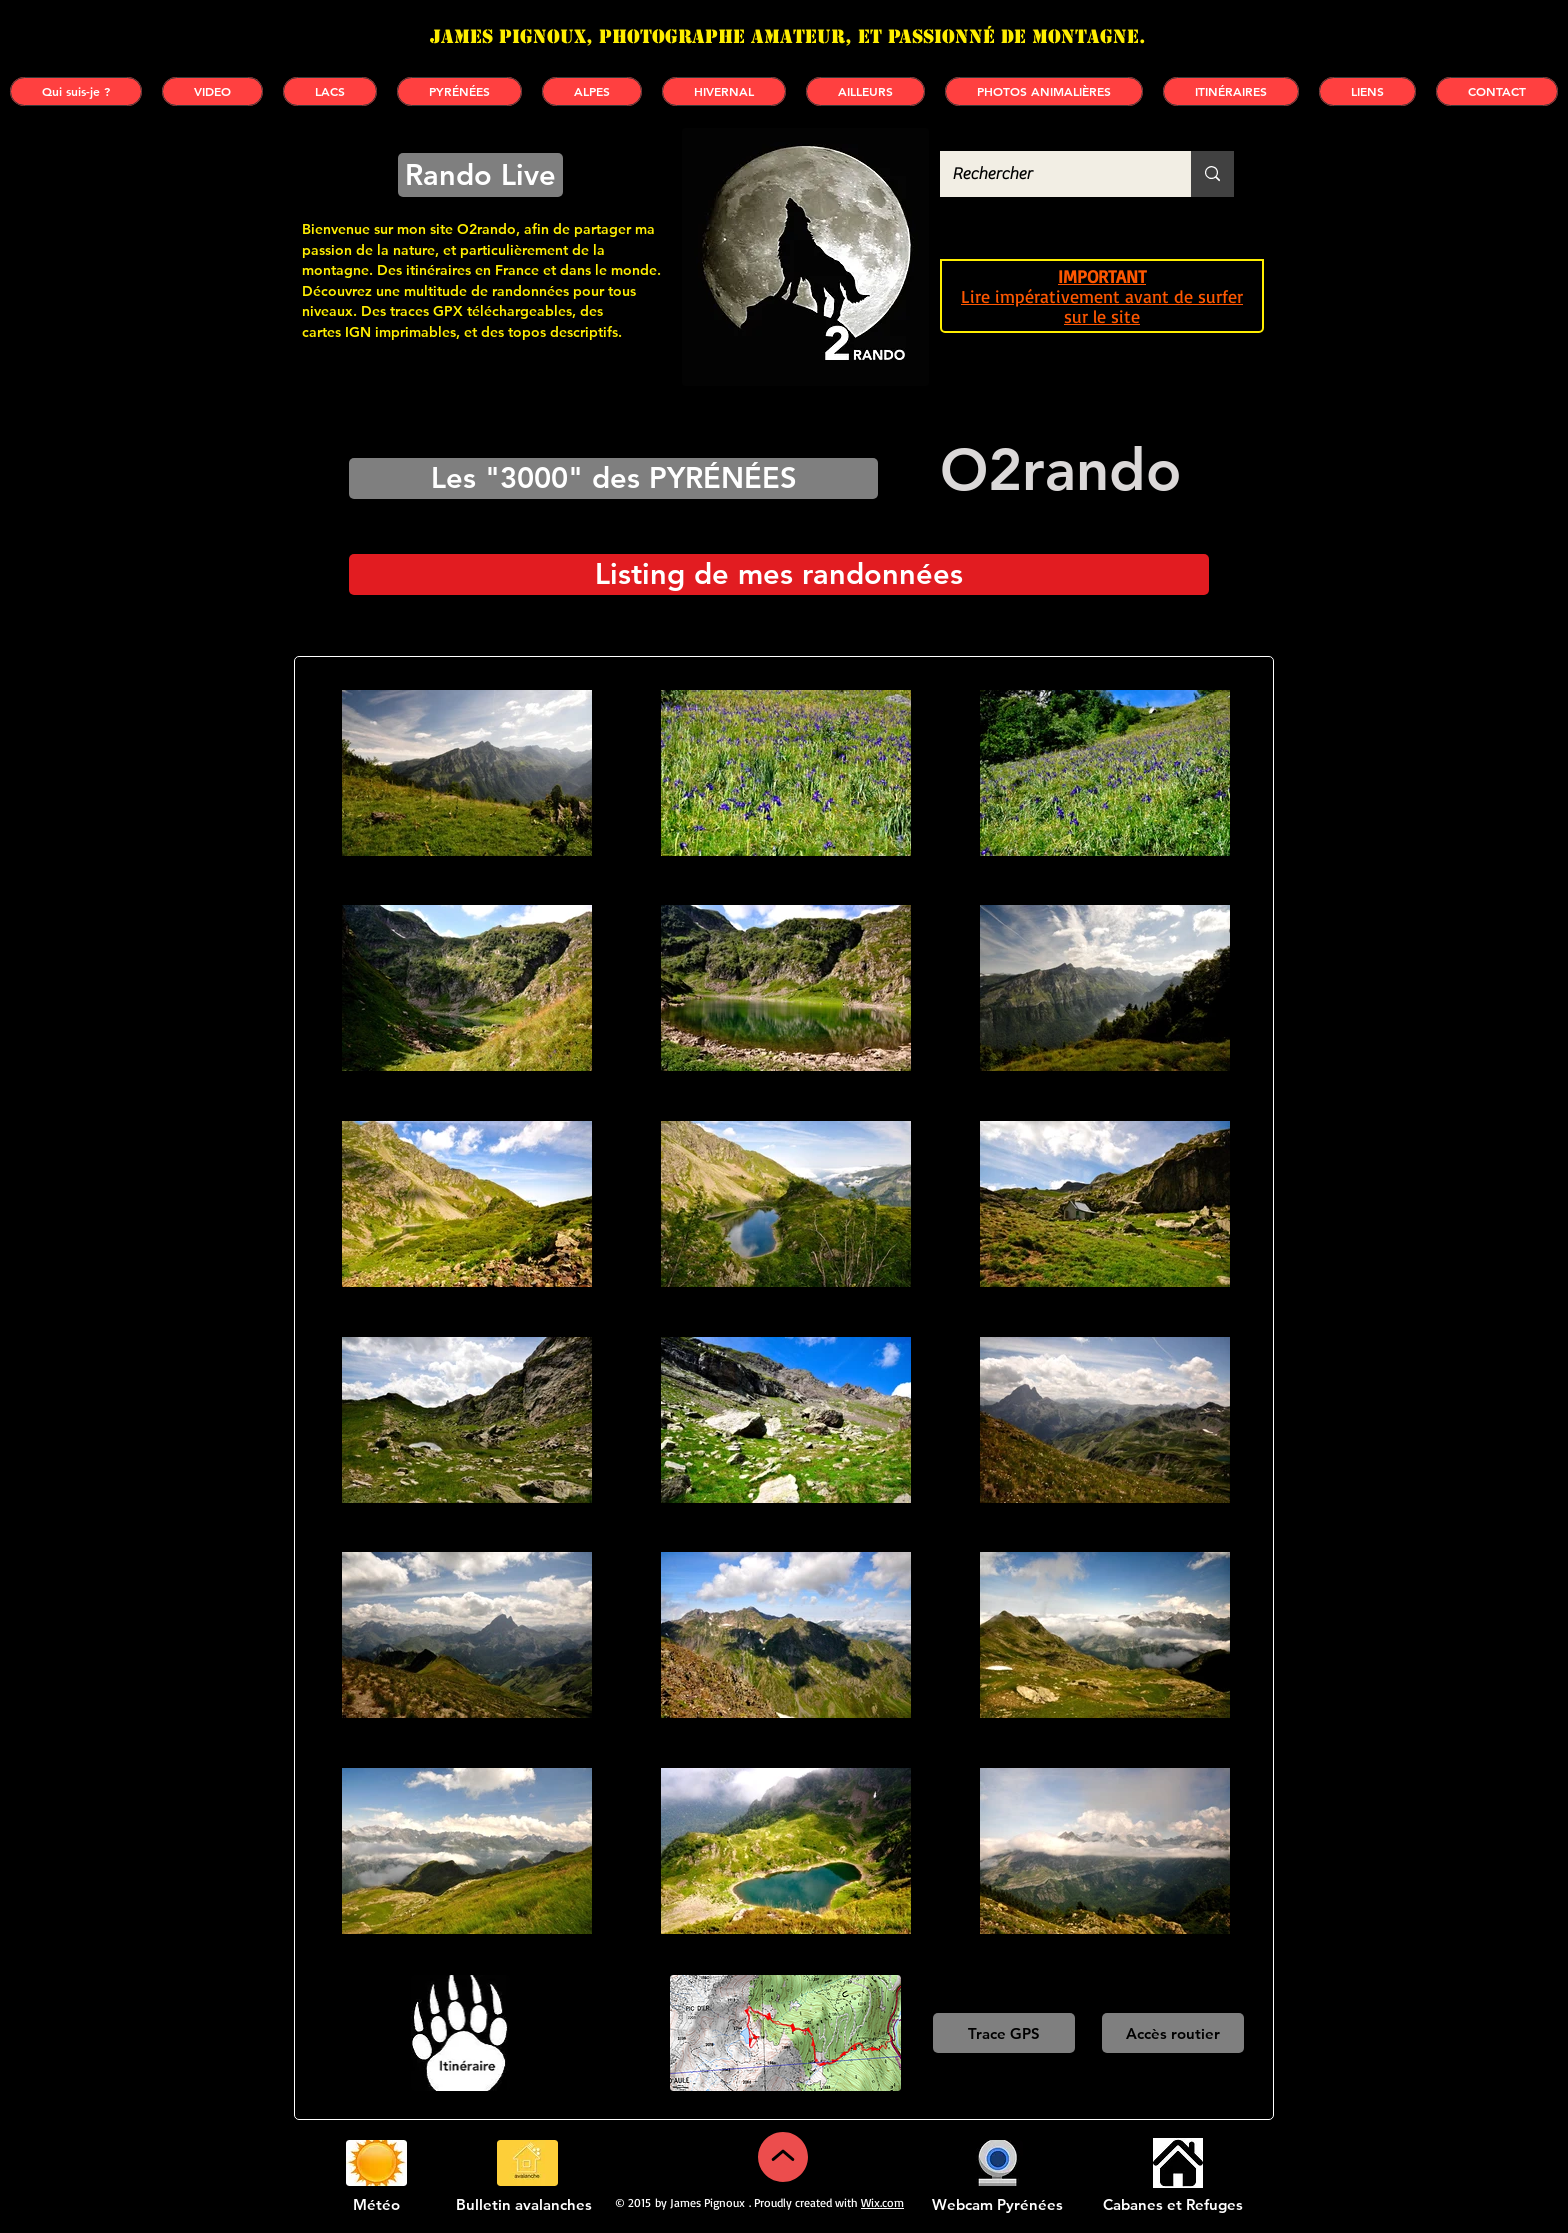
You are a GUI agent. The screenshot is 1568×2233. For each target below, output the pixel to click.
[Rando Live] (480, 175)
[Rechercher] (1050, 174)
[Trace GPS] (1004, 2033)
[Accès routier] (1173, 2033)
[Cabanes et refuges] (1177, 2163)
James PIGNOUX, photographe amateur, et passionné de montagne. (788, 36)
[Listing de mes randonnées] (779, 574)
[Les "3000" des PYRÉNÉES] (613, 478)
